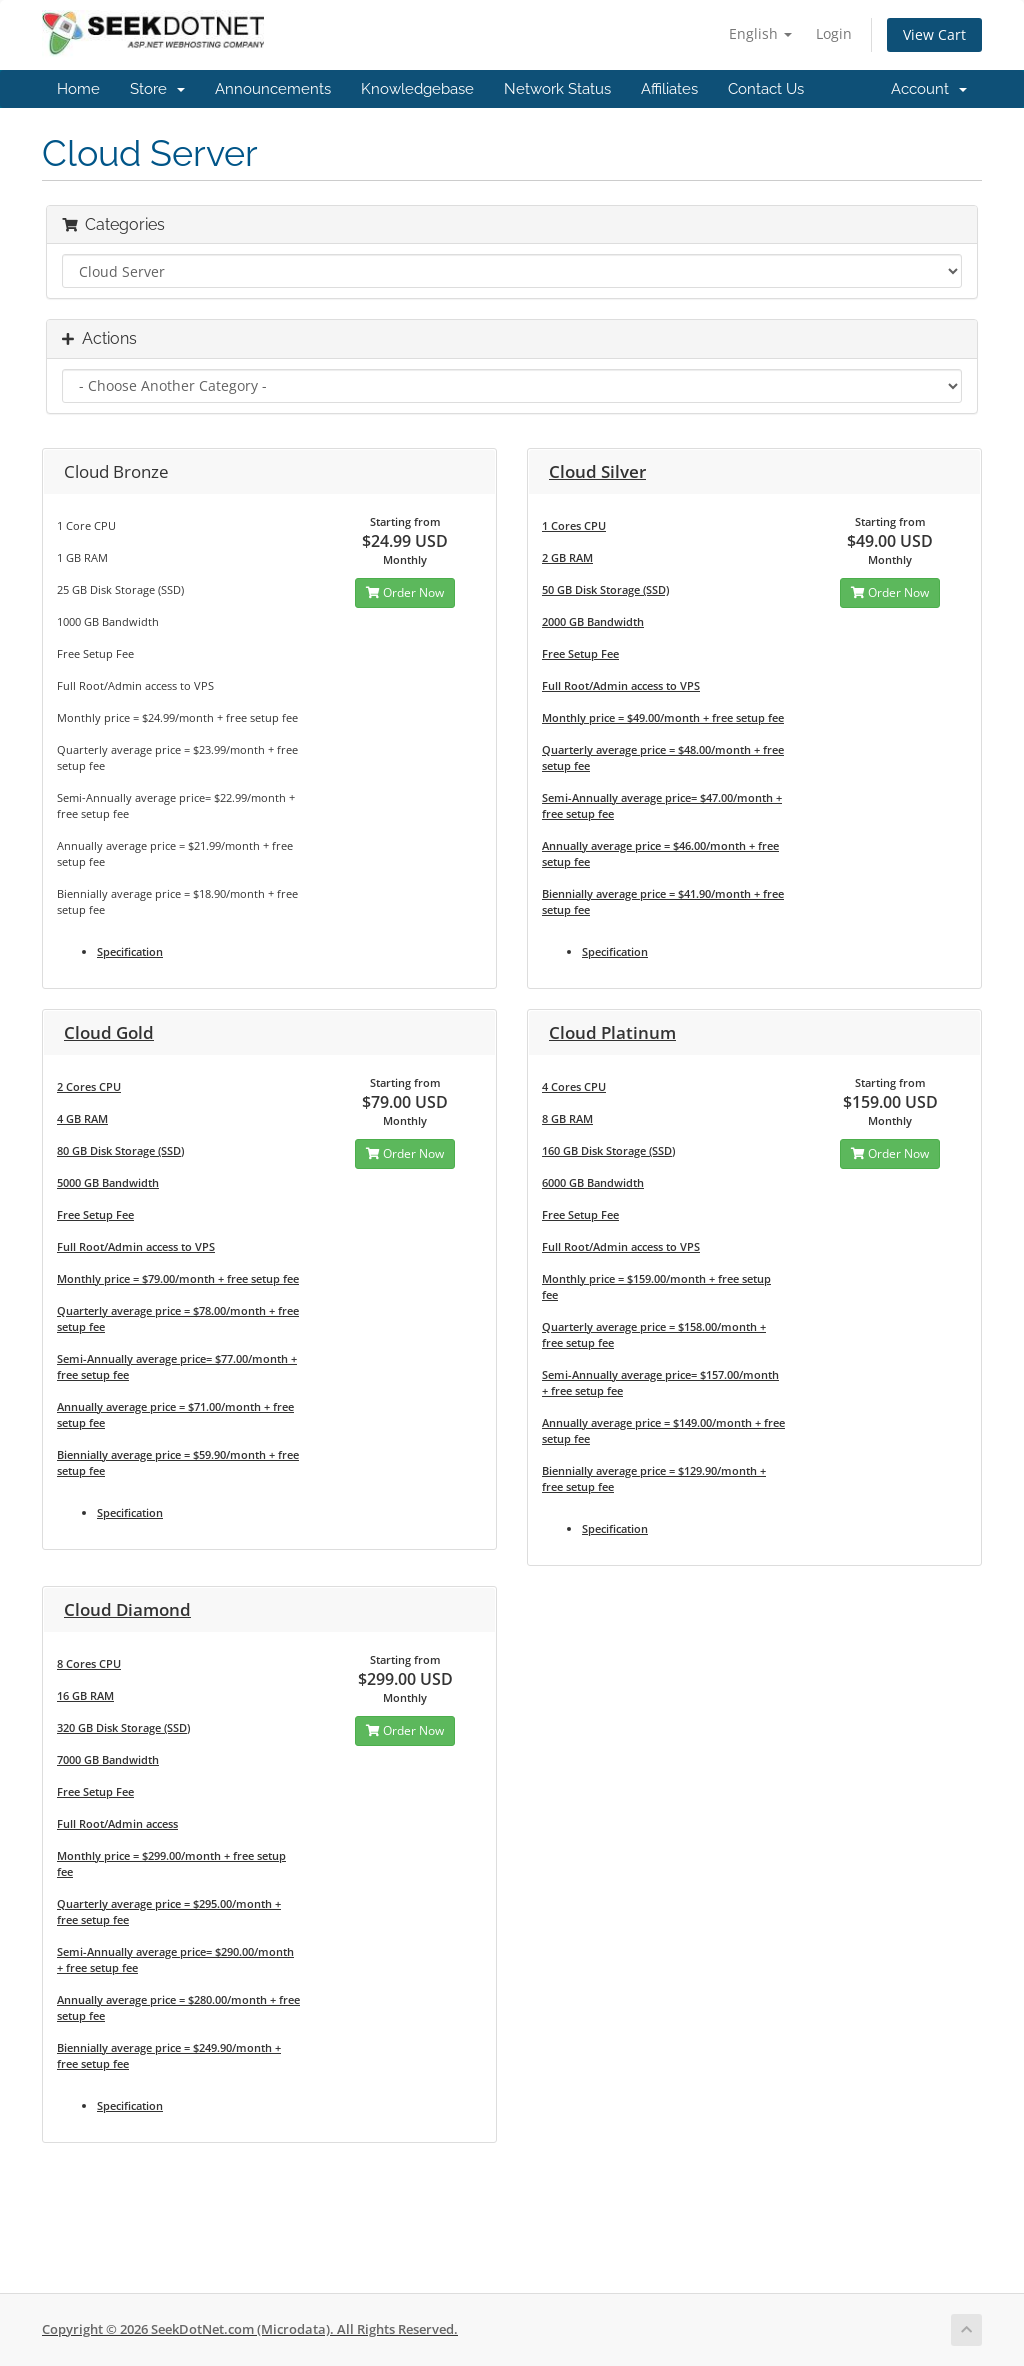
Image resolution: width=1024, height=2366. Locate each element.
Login (834, 33)
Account (929, 89)
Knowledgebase (417, 89)
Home (78, 89)
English (760, 33)
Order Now (405, 592)
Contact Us (766, 89)
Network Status (557, 89)
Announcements (273, 89)
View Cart (934, 34)
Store (157, 89)
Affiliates (669, 89)
